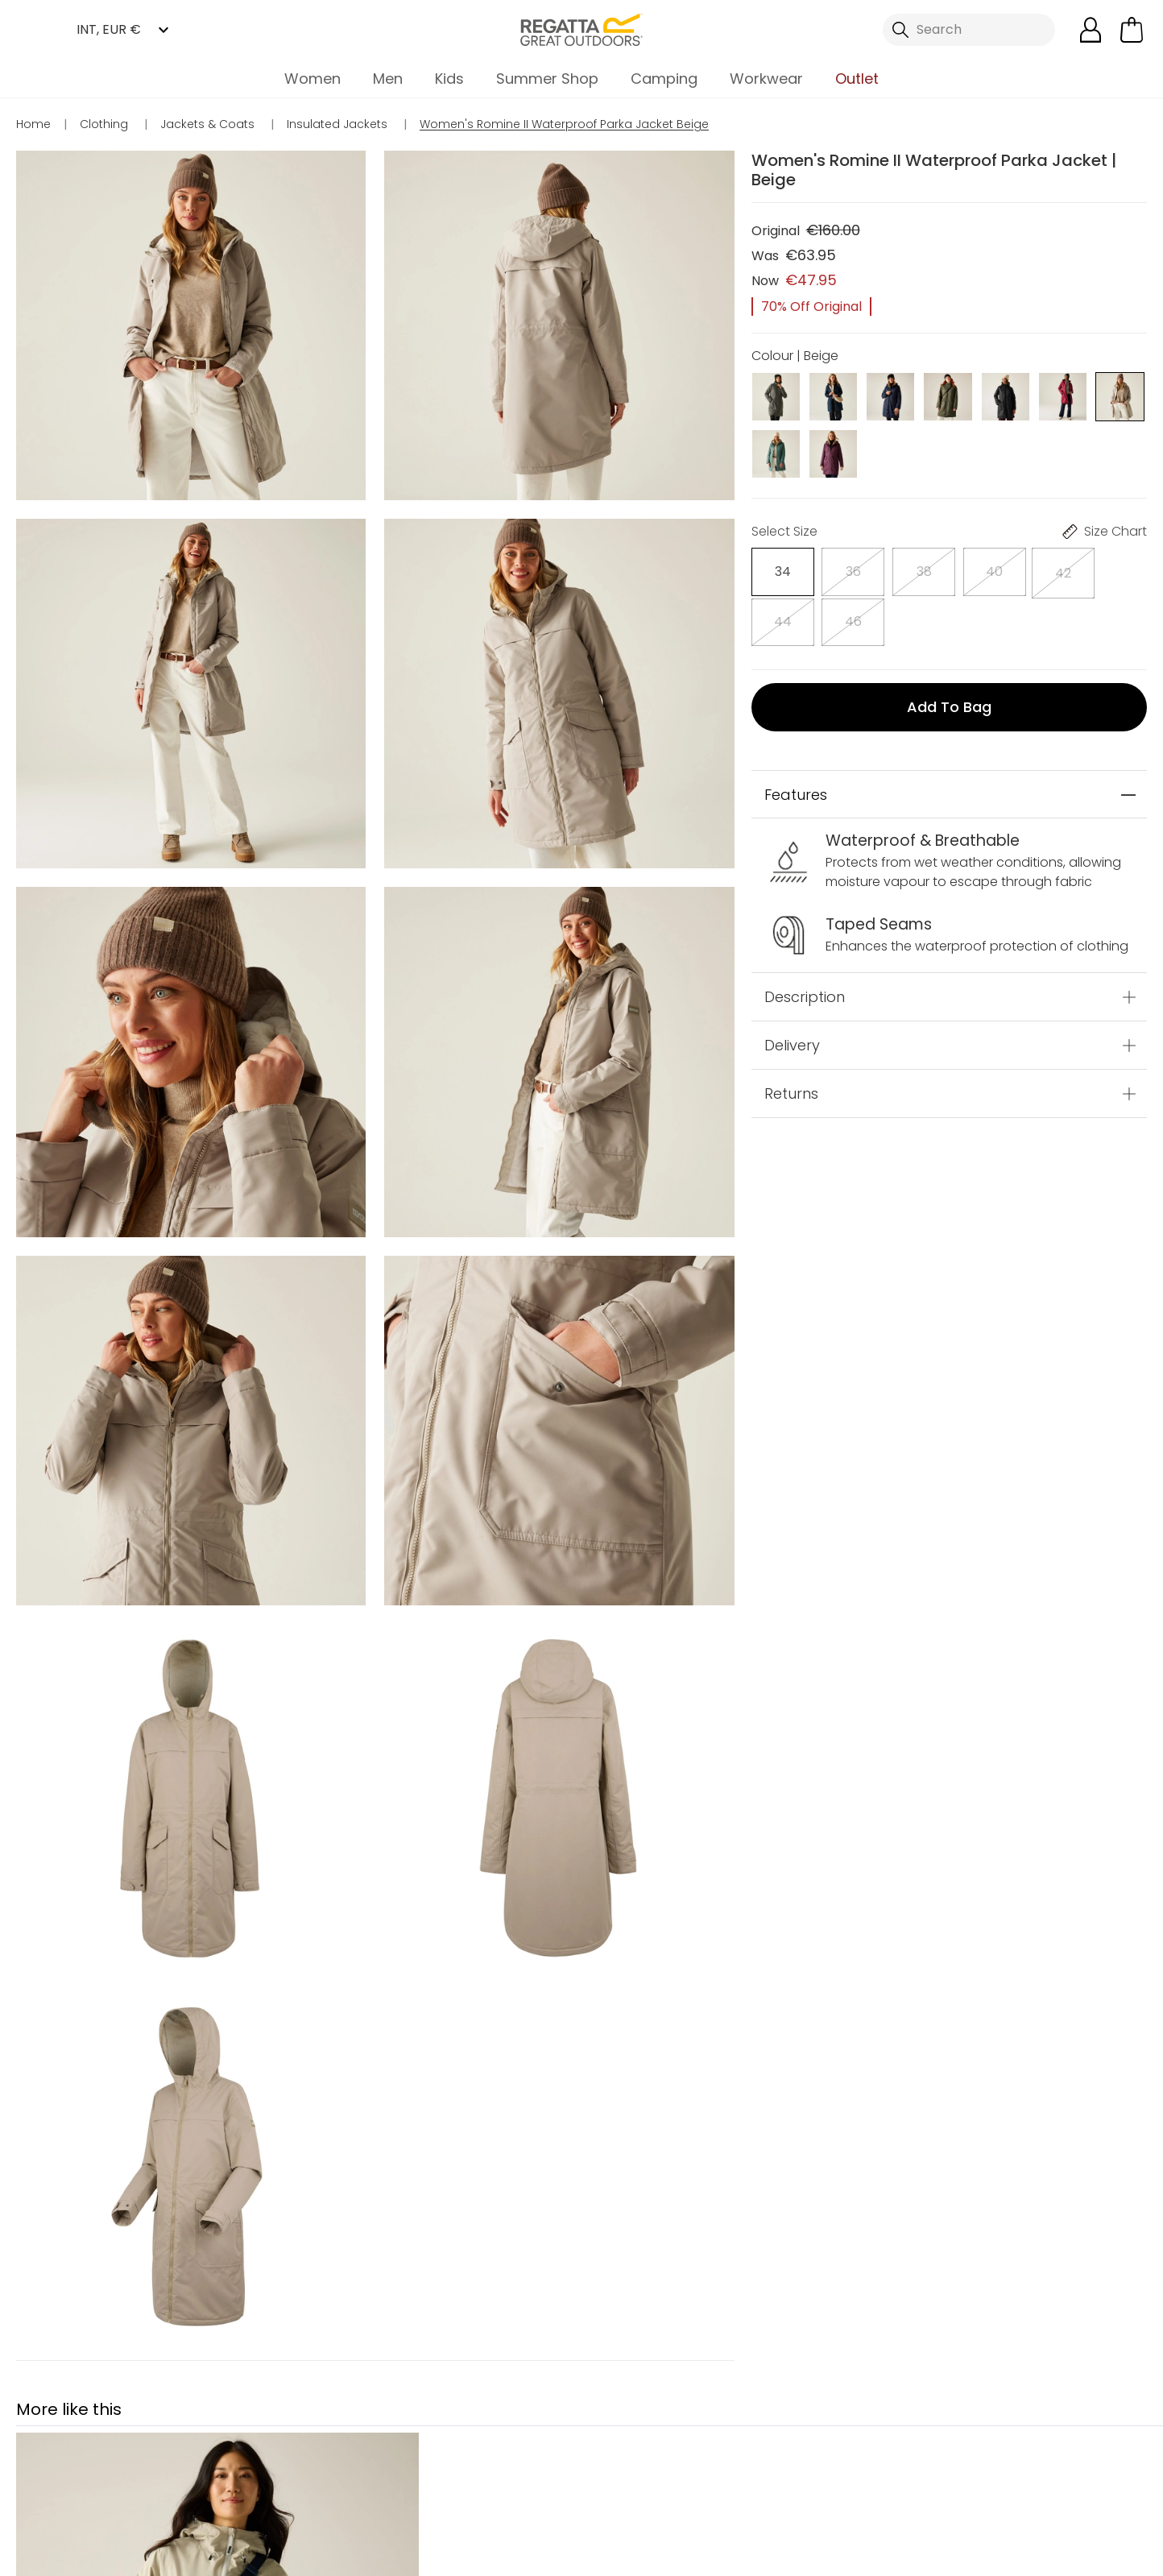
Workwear (766, 78)
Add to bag (949, 650)
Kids (449, 78)
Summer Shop (547, 78)
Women (312, 78)
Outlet (857, 78)
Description (804, 940)
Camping (664, 78)
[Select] (776, 568)
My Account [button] (455, 2474)
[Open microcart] (1131, 30)
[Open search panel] (969, 30)
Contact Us (771, 2474)
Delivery (792, 989)
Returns (791, 1037)
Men (388, 78)
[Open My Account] (1090, 30)
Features (795, 738)
